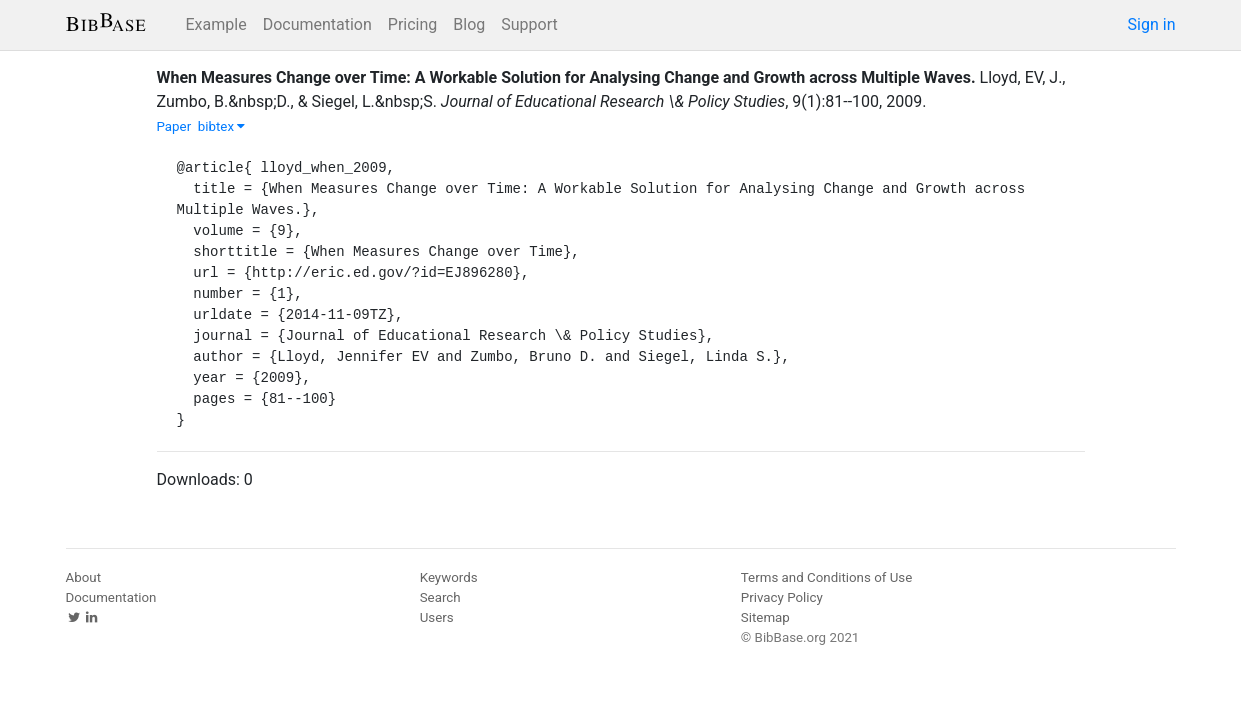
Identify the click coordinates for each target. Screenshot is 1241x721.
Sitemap (765, 617)
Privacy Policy (782, 597)
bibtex (222, 126)
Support (529, 24)
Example (216, 24)
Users (437, 617)
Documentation (317, 24)
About (84, 577)
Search (440, 597)
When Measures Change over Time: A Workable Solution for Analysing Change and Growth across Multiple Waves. (566, 77)
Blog (469, 24)
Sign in (1152, 24)
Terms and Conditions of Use (826, 577)
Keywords (449, 577)
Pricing (413, 24)
